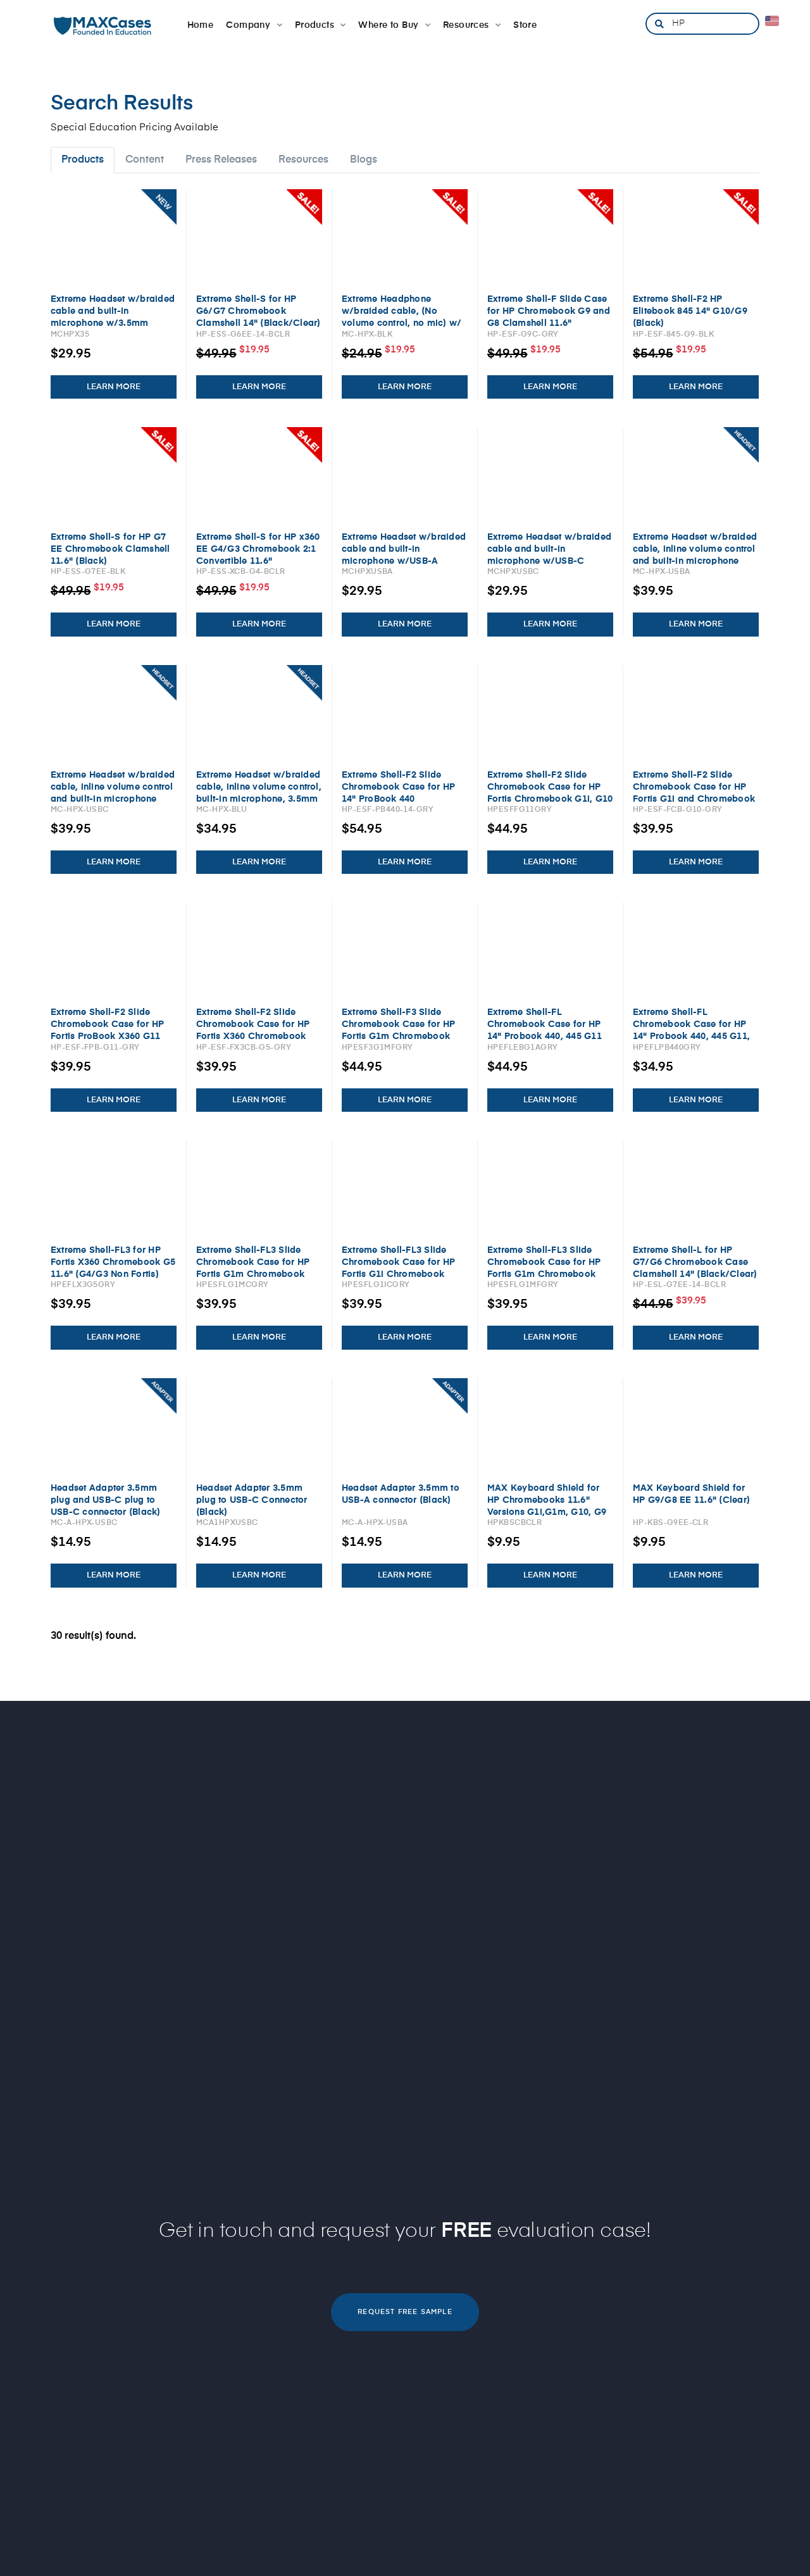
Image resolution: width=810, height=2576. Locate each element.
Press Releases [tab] (221, 160)
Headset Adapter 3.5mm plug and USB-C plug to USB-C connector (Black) (106, 1500)
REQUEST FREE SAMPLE (405, 2311)
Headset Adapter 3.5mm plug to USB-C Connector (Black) (252, 1500)
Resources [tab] (303, 160)
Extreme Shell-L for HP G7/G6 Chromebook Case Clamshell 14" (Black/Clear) (695, 1262)
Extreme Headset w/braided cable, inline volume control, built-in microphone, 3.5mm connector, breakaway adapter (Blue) (258, 799)
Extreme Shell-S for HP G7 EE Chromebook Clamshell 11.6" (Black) (110, 549)
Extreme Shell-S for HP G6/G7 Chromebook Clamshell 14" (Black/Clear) (258, 311)
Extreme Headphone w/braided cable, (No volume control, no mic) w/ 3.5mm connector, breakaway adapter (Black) (402, 323)
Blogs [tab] (363, 160)
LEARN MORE (113, 387)
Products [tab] (82, 160)
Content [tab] (144, 160)
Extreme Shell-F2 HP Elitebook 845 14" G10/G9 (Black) (690, 311)
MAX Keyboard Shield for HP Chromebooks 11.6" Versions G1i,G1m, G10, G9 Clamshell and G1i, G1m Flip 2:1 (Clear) (546, 1512)
